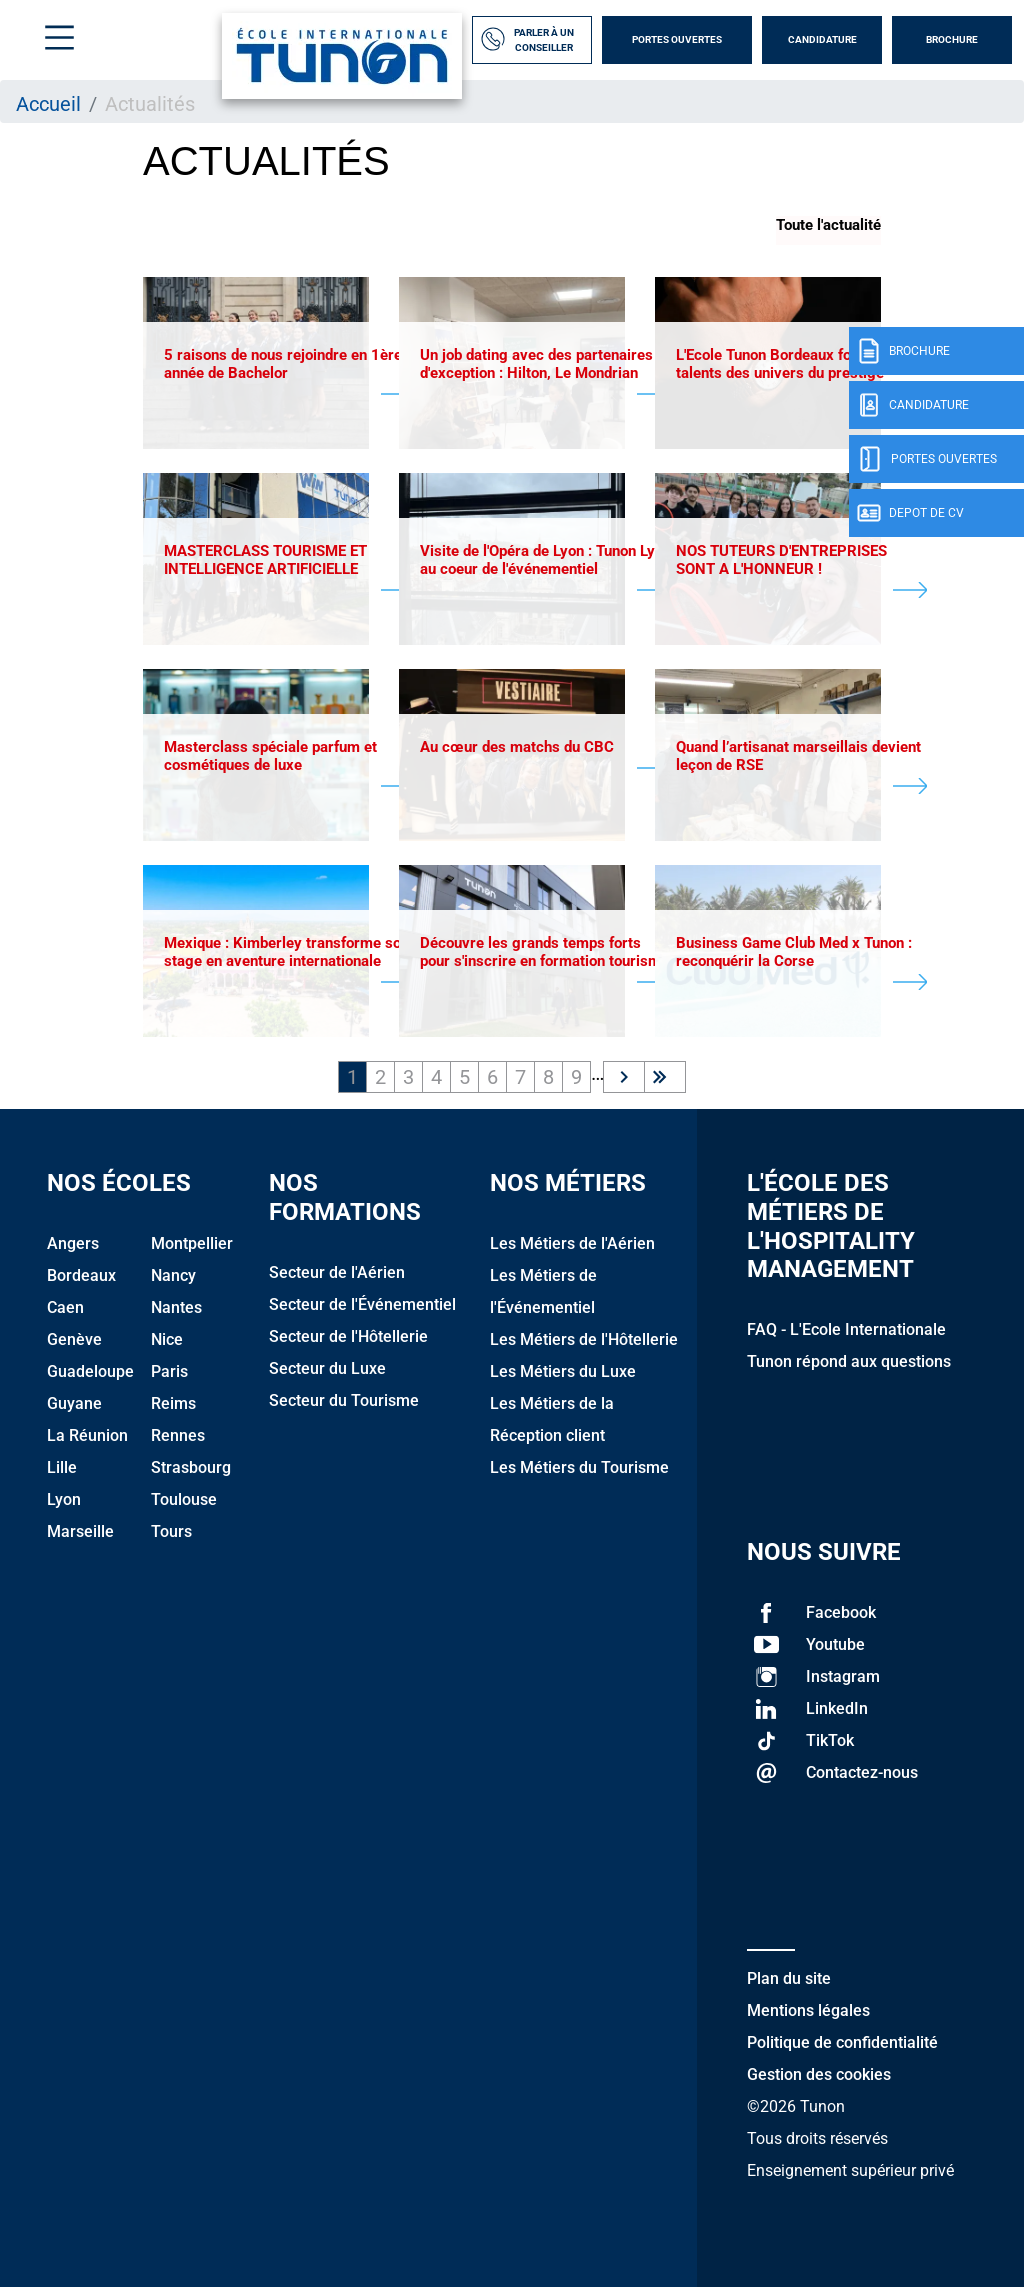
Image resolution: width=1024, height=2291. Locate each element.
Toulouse (184, 1503)
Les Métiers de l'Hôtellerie (584, 1343)
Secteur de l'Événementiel (362, 1308)
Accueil (48, 104)
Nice (167, 1343)
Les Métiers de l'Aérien (572, 1247)
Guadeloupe (90, 1375)
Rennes (178, 1439)
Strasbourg (191, 1471)
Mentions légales (808, 2014)
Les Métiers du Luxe (563, 1375)
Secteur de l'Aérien (337, 1276)
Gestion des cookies (819, 2078)
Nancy (173, 1279)
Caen (65, 1311)
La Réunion (87, 1439)
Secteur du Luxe (327, 1372)
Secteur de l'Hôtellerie (348, 1340)
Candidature (822, 39)
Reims (173, 1407)
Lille (62, 1471)
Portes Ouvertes (677, 39)
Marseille (80, 1535)
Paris (169, 1375)
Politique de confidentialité (842, 2046)
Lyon (64, 1503)
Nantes (176, 1311)
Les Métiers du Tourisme (579, 1471)
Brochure (952, 39)
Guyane (74, 1407)
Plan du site (789, 1982)
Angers (73, 1247)
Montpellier (192, 1247)
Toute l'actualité (828, 225)
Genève (74, 1343)
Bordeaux (81, 1279)
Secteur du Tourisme (344, 1404)
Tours (171, 1535)
